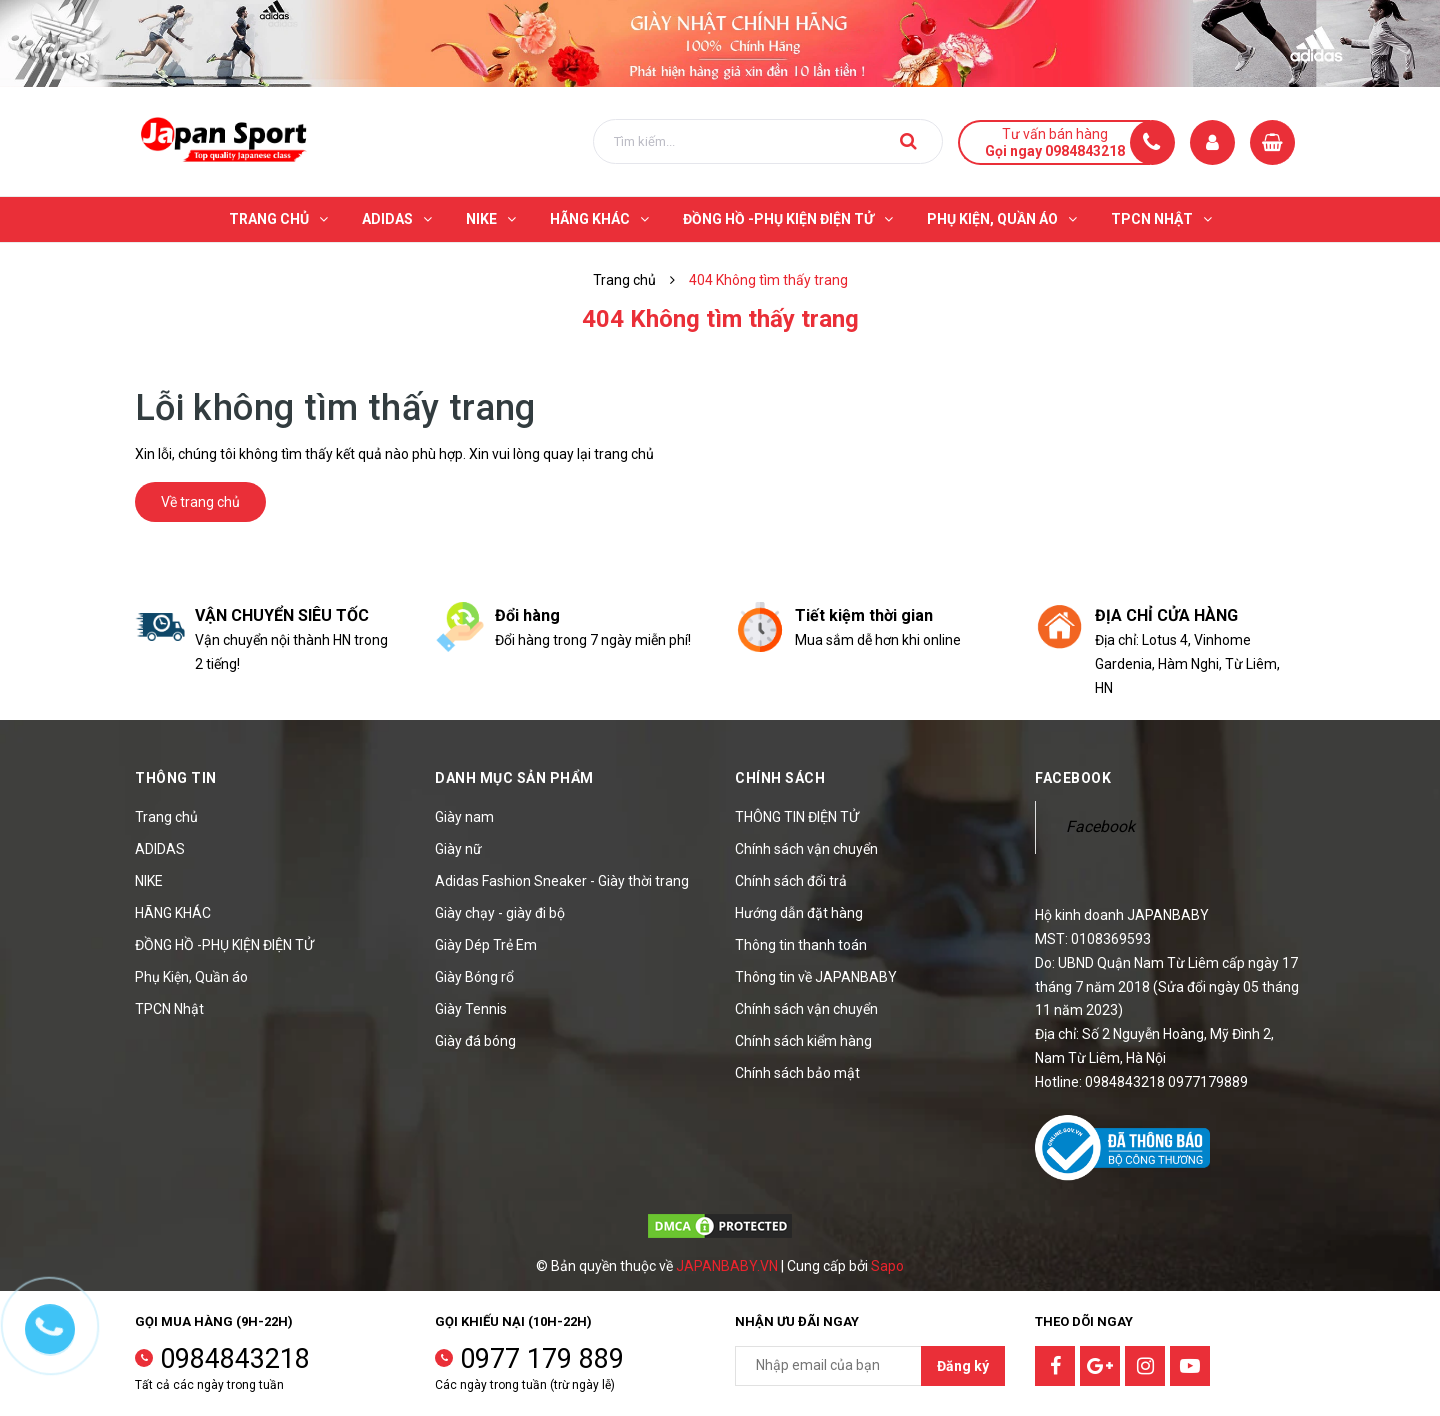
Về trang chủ (200, 502)
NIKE (149, 881)
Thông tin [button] (176, 778)
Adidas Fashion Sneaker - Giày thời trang (562, 881)
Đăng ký (963, 1366)
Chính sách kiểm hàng (803, 1041)
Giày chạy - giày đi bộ (500, 913)
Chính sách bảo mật (797, 1073)
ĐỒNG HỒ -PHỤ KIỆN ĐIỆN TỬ (224, 945)
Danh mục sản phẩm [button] (514, 778)
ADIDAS (160, 849)
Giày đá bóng (475, 1041)
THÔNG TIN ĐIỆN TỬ (797, 817)
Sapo (887, 1266)
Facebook (1100, 826)
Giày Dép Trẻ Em (486, 945)
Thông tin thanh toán (801, 945)
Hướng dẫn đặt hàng (799, 913)
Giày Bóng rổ (474, 977)
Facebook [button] (1073, 778)
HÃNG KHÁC (173, 913)
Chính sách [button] (780, 778)
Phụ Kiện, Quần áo (191, 977)
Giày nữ (458, 849)
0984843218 (235, 1359)
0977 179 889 (542, 1359)
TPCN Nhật (169, 1009)
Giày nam (464, 817)
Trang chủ (166, 817)
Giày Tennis (471, 1009)
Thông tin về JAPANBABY (816, 977)
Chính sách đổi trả (791, 881)
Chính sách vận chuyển (806, 849)
